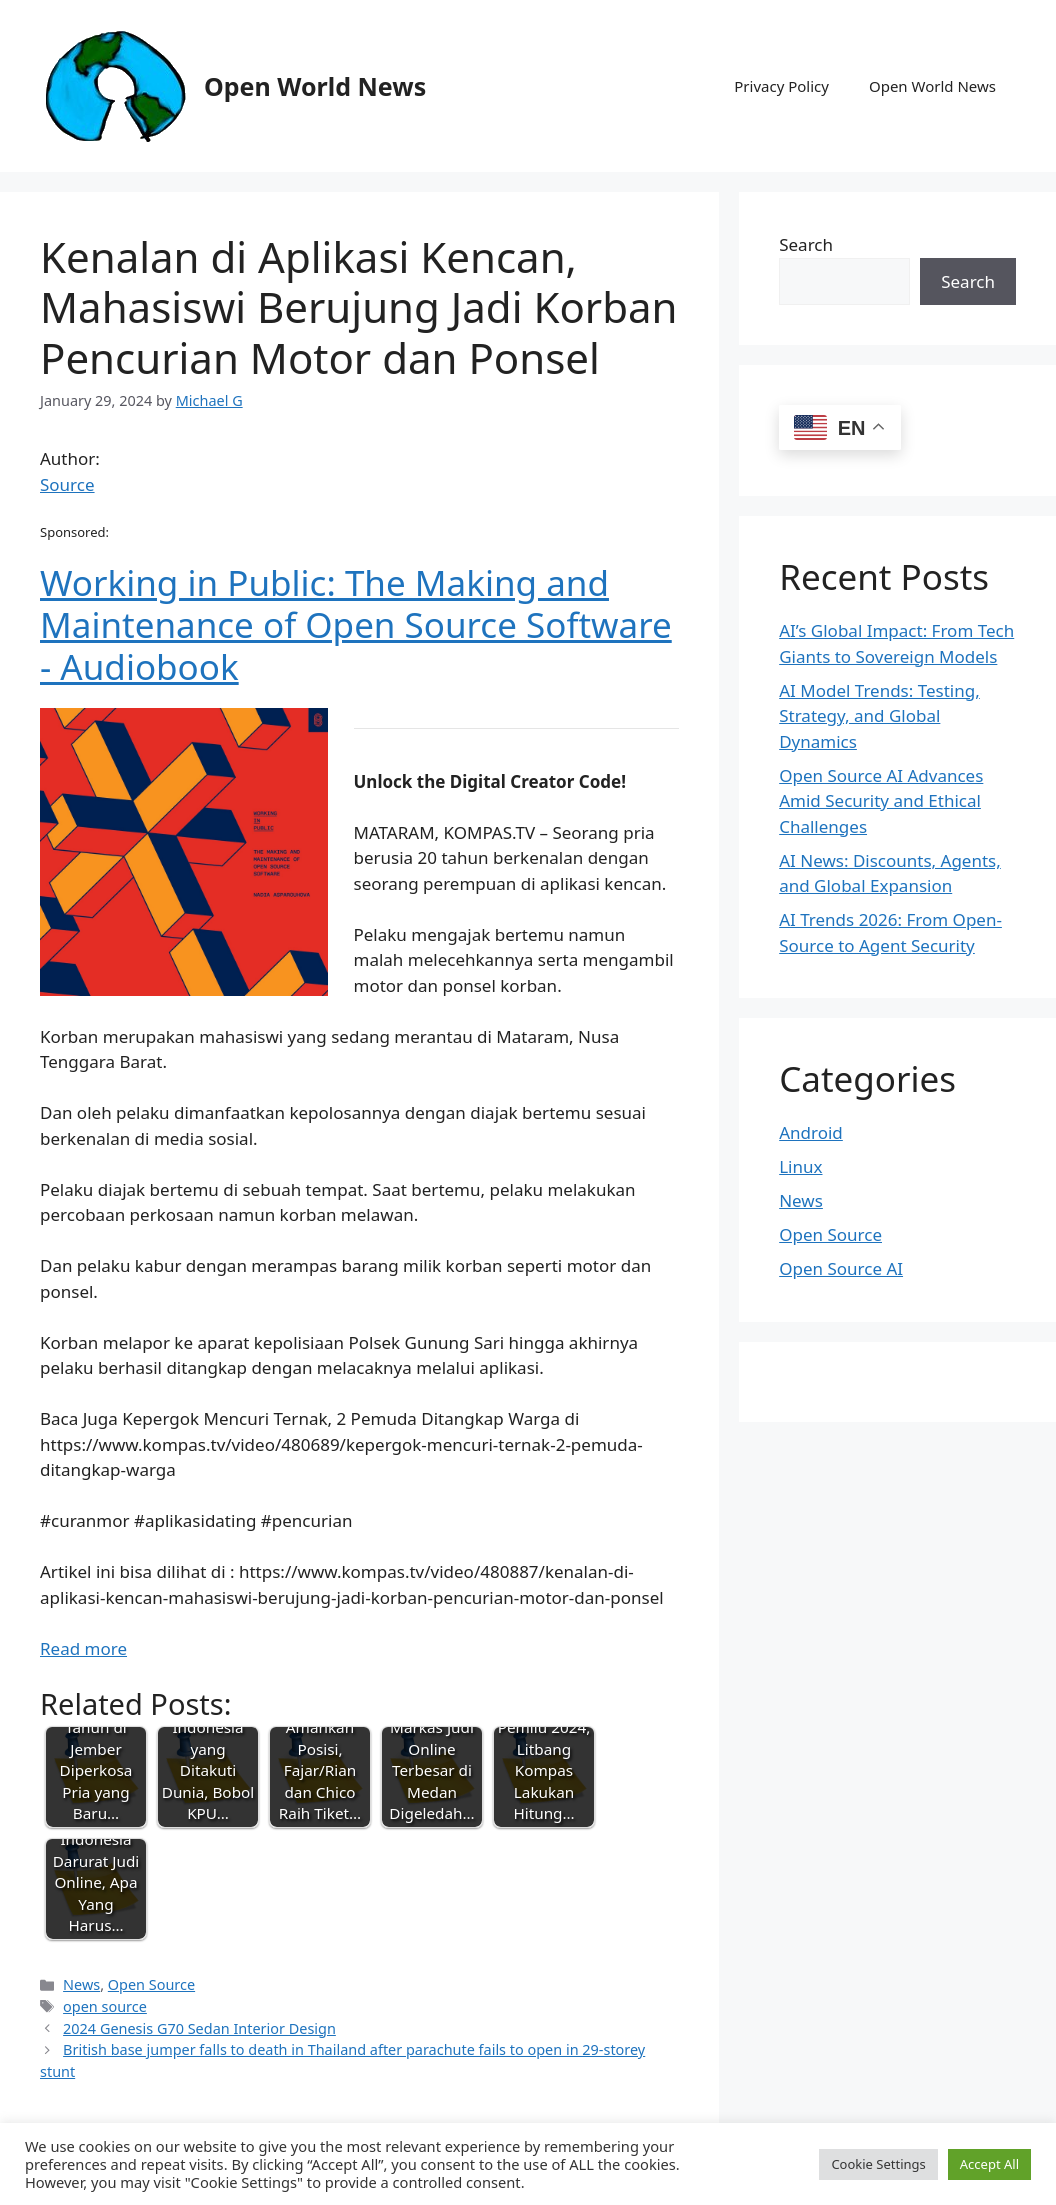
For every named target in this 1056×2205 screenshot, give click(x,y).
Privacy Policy (781, 86)
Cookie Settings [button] (878, 2164)
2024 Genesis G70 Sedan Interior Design (199, 2028)
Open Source (151, 1984)
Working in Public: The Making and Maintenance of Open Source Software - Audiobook (356, 624)
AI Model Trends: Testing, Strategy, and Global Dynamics (879, 716)
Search (806, 244)
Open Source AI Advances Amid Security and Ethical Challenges (881, 801)
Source (67, 484)
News (81, 1984)
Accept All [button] (989, 2164)
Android (811, 1132)
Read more (83, 1648)
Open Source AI (841, 1268)
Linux (800, 1166)
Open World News (315, 86)
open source (105, 2006)
